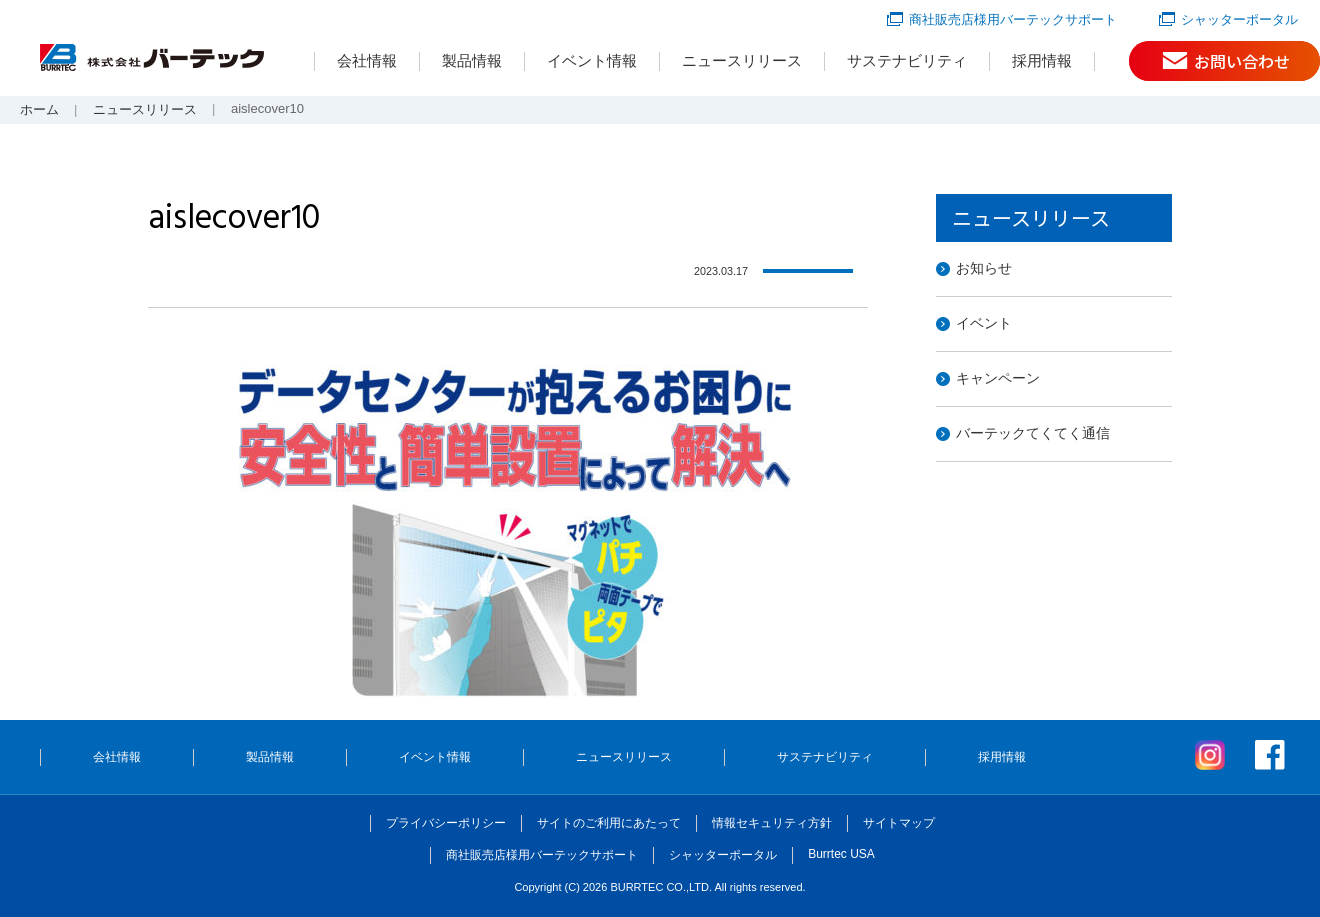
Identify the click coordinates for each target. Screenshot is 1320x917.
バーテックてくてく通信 (1033, 433)
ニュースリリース (742, 60)
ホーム (39, 109)
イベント (984, 323)
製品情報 (472, 60)
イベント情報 (592, 60)
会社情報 (367, 60)
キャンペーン (998, 378)
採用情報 (1042, 60)
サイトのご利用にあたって (609, 823)
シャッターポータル (1239, 19)
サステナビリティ (907, 60)
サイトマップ (899, 823)
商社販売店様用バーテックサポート (1013, 19)
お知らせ (984, 268)
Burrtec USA (841, 854)
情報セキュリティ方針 (772, 823)
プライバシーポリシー (446, 823)
